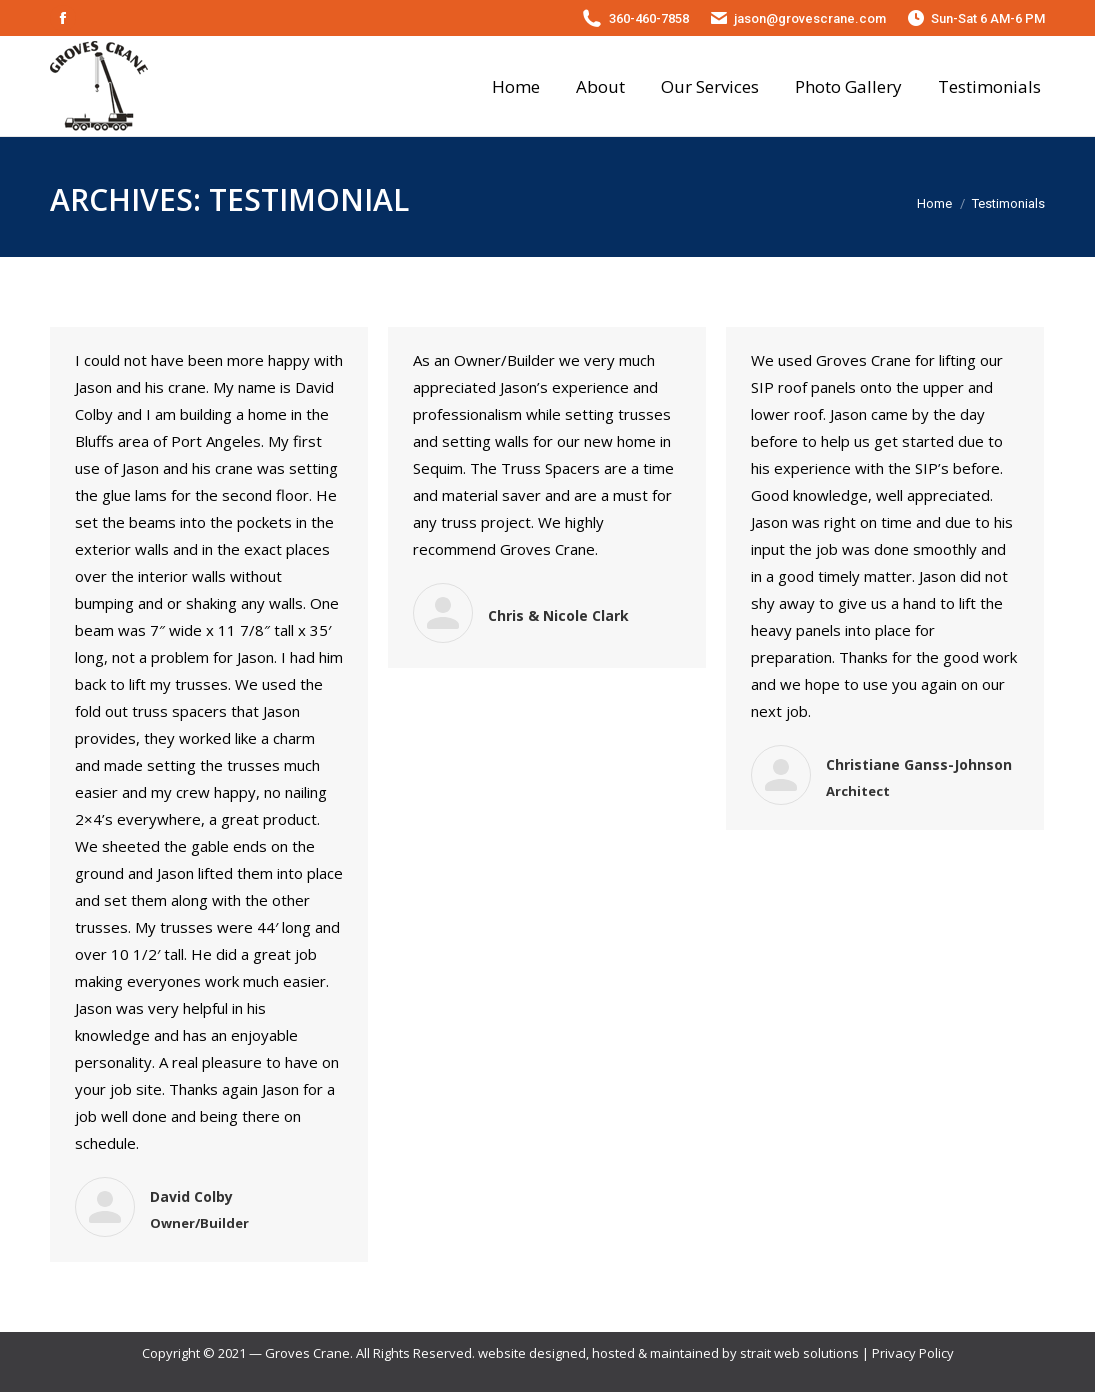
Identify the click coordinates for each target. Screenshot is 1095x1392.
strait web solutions (799, 1353)
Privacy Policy (913, 1353)
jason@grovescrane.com (810, 18)
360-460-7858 (649, 18)
